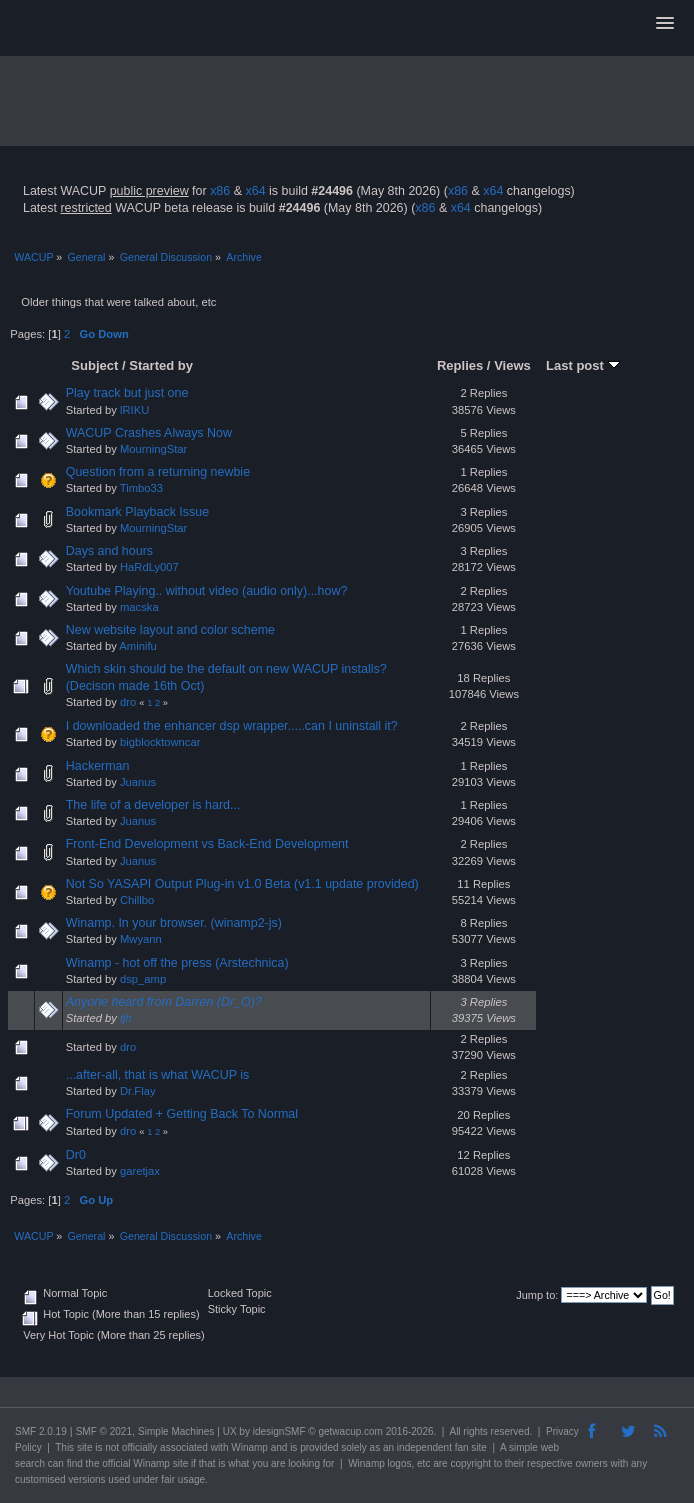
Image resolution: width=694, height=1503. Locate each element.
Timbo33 (141, 488)
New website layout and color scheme (170, 630)
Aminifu (137, 646)
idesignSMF (279, 1431)
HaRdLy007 (149, 567)
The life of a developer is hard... (153, 805)
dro (128, 702)
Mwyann (141, 939)
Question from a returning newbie (158, 472)
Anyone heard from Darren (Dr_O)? (164, 1002)
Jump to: (537, 1295)
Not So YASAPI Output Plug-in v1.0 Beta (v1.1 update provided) (242, 884)
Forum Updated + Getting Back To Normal (182, 1114)
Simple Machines (176, 1431)
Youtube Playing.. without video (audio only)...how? (207, 591)
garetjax (140, 1171)
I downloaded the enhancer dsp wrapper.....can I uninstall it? (232, 726)
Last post (583, 365)
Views (512, 365)
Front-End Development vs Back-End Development (207, 844)
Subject (94, 365)
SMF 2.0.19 (41, 1431)
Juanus (138, 782)
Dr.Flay (138, 1091)
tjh (126, 1018)
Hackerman (98, 766)
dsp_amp (143, 979)
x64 (255, 191)
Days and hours (109, 551)
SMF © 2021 (104, 1431)
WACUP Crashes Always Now (149, 433)
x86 (220, 191)
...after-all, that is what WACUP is (158, 1075)
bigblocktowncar (160, 742)
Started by (161, 365)
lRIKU (134, 410)
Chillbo (137, 900)
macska (139, 607)
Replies (460, 365)
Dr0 (76, 1155)
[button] (665, 24)
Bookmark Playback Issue (137, 512)
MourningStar (153, 449)
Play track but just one (127, 393)
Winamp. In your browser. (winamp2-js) (174, 923)
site (85, 1447)
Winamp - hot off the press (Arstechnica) (177, 963)
